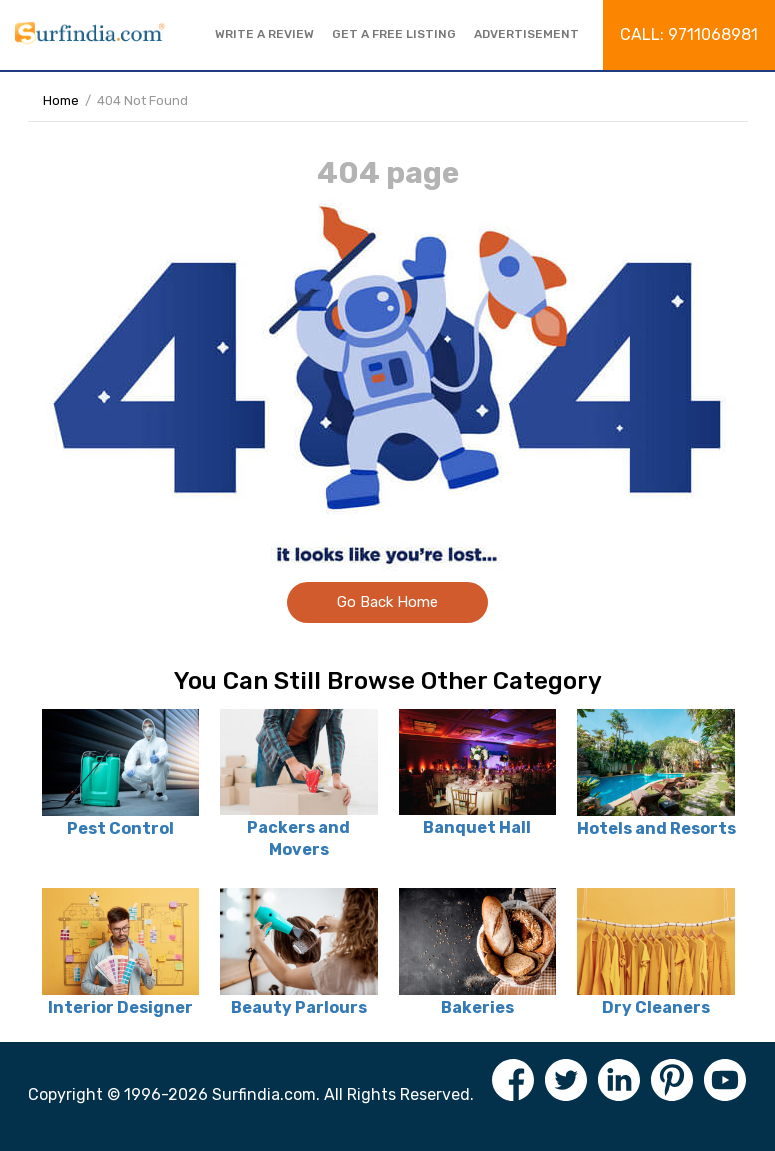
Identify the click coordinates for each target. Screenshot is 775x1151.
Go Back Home (387, 602)
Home (61, 100)
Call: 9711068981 (689, 34)
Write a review (264, 34)
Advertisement (526, 34)
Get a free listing (394, 34)
